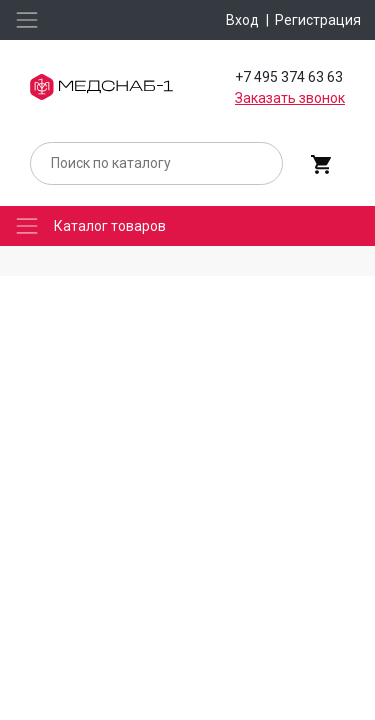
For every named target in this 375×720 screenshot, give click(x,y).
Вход (242, 20)
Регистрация (318, 20)
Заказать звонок (290, 98)
